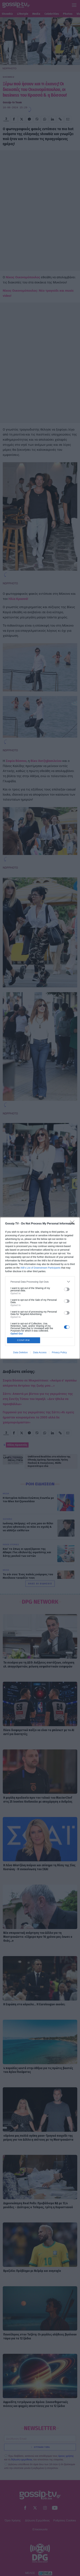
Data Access (39, 1352)
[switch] (67, 1289)
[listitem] (40, 1281)
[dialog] (40, 1288)
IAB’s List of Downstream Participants (40, 1267)
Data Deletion (20, 1352)
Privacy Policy (59, 1352)
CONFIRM (23, 1340)
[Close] (73, 1224)
